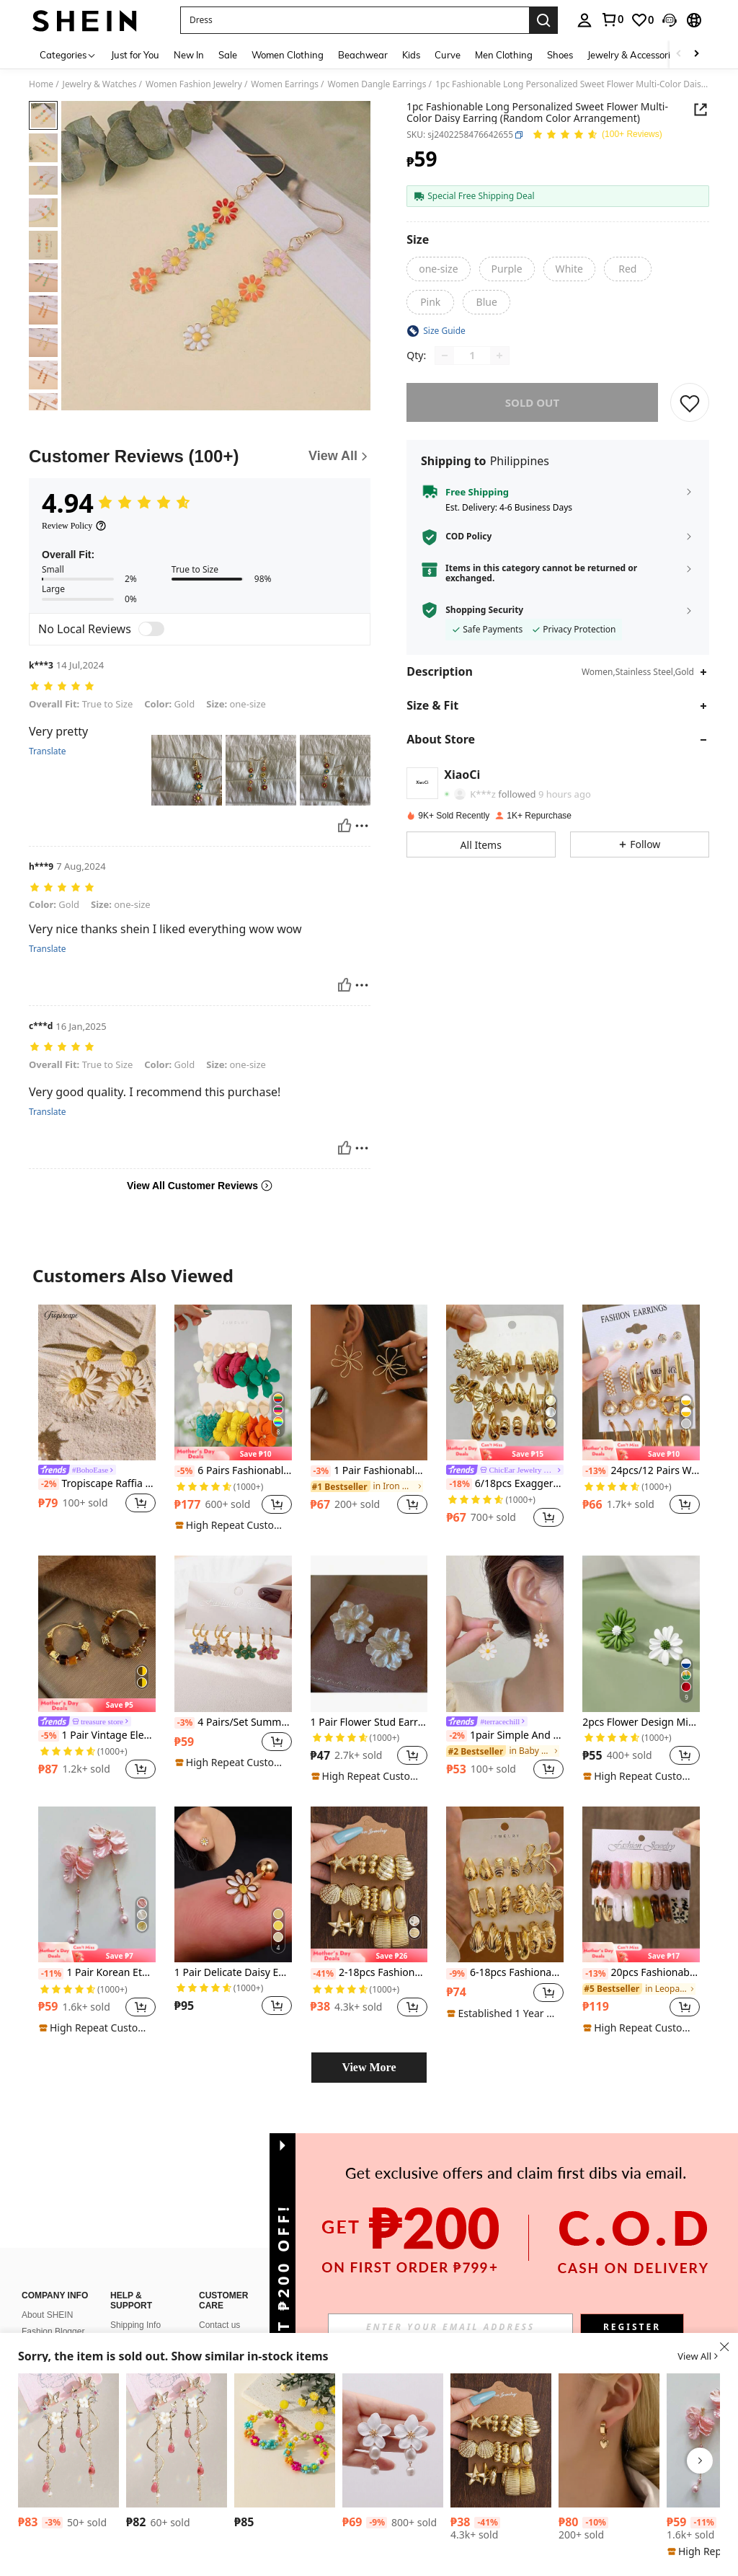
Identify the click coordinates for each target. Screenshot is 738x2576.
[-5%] (184, 1471)
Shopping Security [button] (484, 610)
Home (41, 84)
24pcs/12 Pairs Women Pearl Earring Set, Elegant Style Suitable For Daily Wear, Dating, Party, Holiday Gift (641, 1471)
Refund (124, 2275)
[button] (354, 20)
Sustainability (47, 2265)
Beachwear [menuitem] (363, 55)
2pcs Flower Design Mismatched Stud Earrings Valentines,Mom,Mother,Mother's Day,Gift (641, 1722)
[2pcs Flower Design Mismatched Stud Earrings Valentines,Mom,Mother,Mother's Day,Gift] (641, 1634)
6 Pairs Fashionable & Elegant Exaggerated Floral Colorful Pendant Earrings (233, 1471)
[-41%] (323, 1974)
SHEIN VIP (220, 2292)
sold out (532, 402)
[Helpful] (344, 825)
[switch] (151, 629)
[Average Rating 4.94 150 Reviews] (597, 135)
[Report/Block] (361, 825)
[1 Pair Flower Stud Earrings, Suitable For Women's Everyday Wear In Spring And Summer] (369, 1634)
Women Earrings (285, 84)
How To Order (137, 2292)
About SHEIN (47, 2232)
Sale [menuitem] (227, 55)
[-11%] (50, 1974)
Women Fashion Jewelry (194, 84)
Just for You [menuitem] (135, 55)
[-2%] (48, 1484)
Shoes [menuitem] (560, 55)
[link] (611, 19)
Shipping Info (135, 2242)
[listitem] (96, 1418)
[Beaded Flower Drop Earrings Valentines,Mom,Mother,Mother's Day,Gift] (284, 2440)
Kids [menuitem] (411, 55)
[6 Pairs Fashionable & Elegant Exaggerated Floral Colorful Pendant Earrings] (233, 1383)
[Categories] (68, 54)
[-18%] (458, 1484)
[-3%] (321, 1471)
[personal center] (584, 20)
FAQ (207, 2325)
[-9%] (456, 1974)
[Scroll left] (679, 54)
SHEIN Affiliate (227, 2308)
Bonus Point (222, 2275)
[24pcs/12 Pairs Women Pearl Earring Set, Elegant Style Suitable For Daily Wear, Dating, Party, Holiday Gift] (641, 1383)
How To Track (136, 2308)
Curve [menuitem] (448, 55)
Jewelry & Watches (100, 84)
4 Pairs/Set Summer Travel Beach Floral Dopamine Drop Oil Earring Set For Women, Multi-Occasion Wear (233, 1722)
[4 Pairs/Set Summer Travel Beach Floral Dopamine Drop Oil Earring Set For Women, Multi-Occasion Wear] (233, 1634)
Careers (37, 2282)
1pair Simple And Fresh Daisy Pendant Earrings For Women (505, 1735)
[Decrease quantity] (444, 355)
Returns (125, 2259)
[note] (233, 1453)
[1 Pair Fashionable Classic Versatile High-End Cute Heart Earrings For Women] (609, 2440)
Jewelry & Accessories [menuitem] (633, 55)
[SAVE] (689, 402)
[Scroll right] (696, 54)
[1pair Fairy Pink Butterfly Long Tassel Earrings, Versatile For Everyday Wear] (68, 2440)
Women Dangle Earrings (376, 84)
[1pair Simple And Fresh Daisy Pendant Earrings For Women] (505, 1634)
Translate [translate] (47, 751)
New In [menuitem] (189, 55)
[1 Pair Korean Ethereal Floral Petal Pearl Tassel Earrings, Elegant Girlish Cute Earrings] (97, 1885)
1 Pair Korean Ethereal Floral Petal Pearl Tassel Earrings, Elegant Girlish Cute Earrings (97, 1973)
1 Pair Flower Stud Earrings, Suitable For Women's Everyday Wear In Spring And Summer (369, 1722)
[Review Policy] (74, 525)
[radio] (438, 269)
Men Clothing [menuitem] (504, 55)
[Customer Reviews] (199, 456)
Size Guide (131, 2325)
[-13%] (595, 1471)
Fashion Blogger (53, 2249)
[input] (450, 2326)
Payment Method (231, 2259)
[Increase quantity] (499, 355)
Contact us (219, 2242)
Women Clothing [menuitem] (288, 55)
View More (369, 2067)
